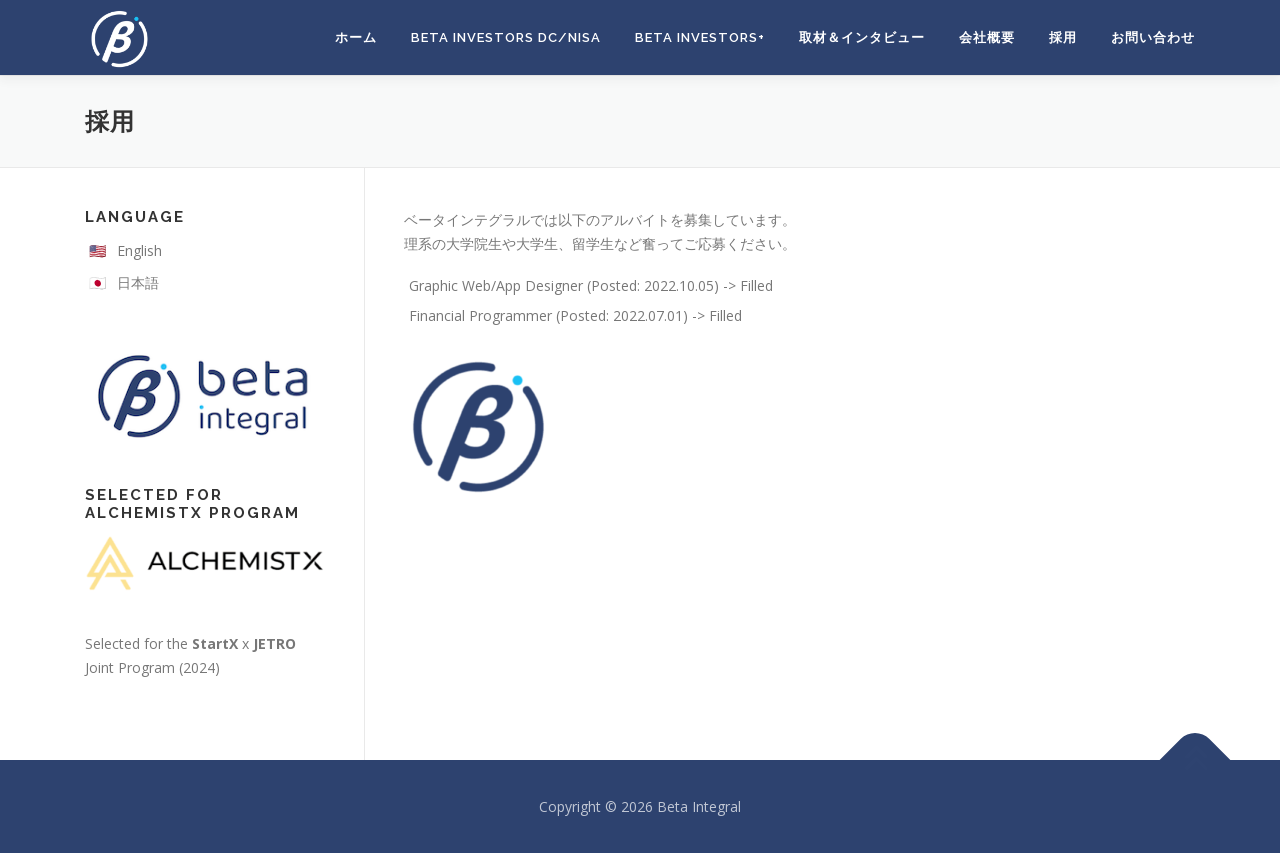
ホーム (356, 37)
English (139, 250)
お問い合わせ (1153, 37)
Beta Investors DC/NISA (506, 37)
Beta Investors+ (700, 37)
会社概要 (987, 37)
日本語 (138, 282)
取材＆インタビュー (862, 37)
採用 (1063, 37)
